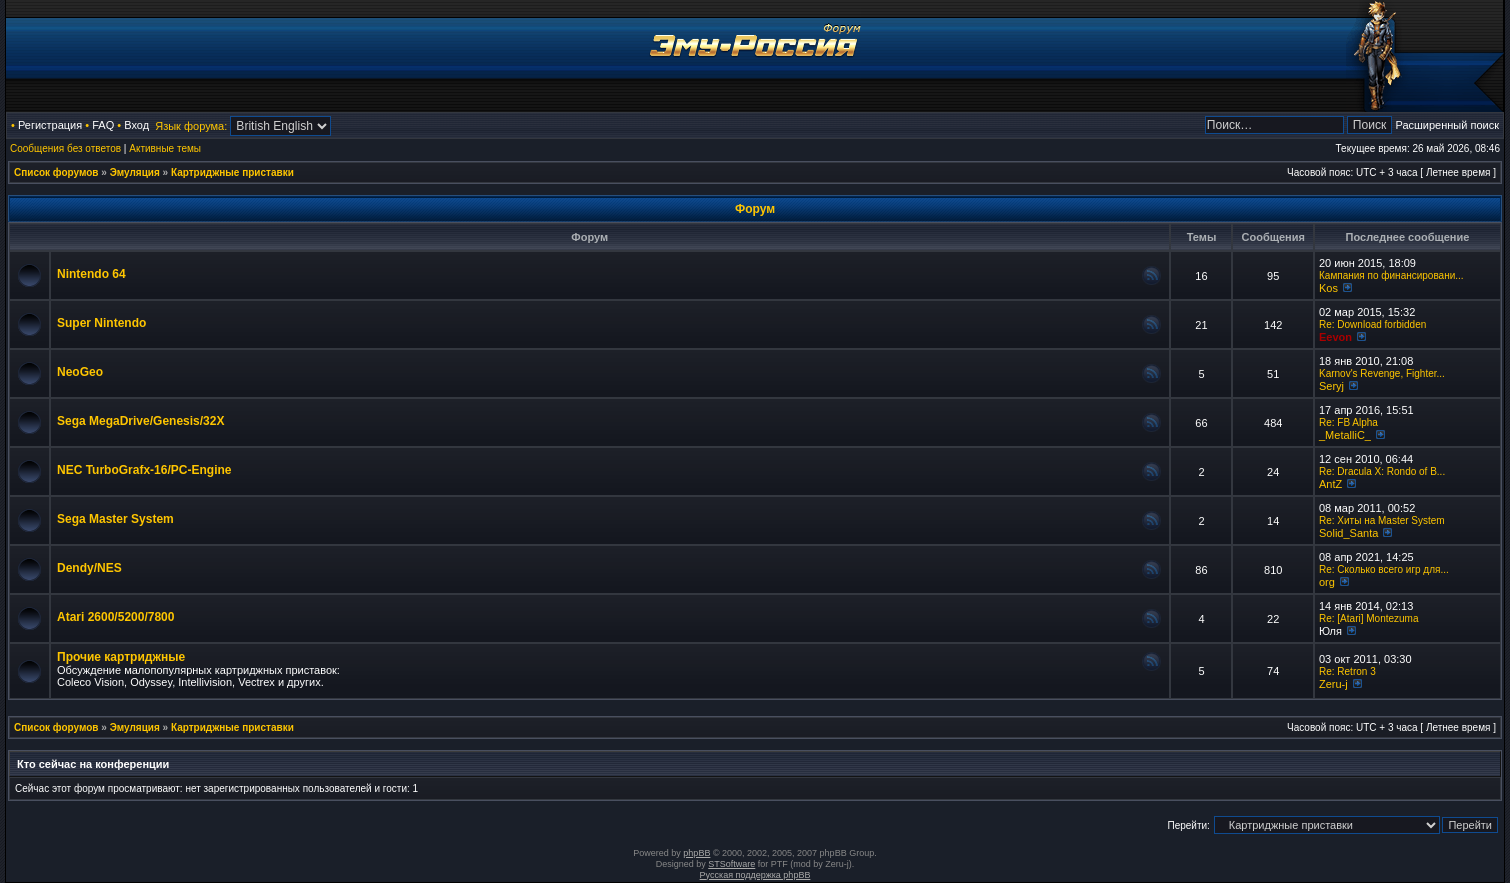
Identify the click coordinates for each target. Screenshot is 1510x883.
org (1327, 582)
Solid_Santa (1348, 533)
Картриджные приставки (232, 172)
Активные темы (165, 148)
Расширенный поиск (1447, 125)
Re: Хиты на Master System (1382, 520)
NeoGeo (80, 372)
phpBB (696, 853)
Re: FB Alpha (1348, 422)
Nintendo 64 (91, 274)
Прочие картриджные (121, 657)
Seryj (1331, 386)
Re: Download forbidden (1372, 324)
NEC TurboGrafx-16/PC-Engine (144, 470)
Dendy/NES (89, 568)
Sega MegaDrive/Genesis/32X (140, 421)
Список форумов (56, 172)
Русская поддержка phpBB (755, 875)
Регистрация (50, 125)
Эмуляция (135, 172)
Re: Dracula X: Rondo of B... (1382, 471)
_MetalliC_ (1345, 435)
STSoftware (731, 864)
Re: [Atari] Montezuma (1368, 618)
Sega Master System (115, 519)
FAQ (103, 125)
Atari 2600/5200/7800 (115, 617)
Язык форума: (191, 126)
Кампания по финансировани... (1391, 275)
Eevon (1335, 337)
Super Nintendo (101, 323)
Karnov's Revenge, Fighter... (1382, 373)
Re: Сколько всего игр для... (1384, 569)
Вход (136, 125)
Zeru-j (1333, 684)
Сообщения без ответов (65, 148)
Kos (1328, 288)
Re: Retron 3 (1347, 671)
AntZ (1330, 484)
